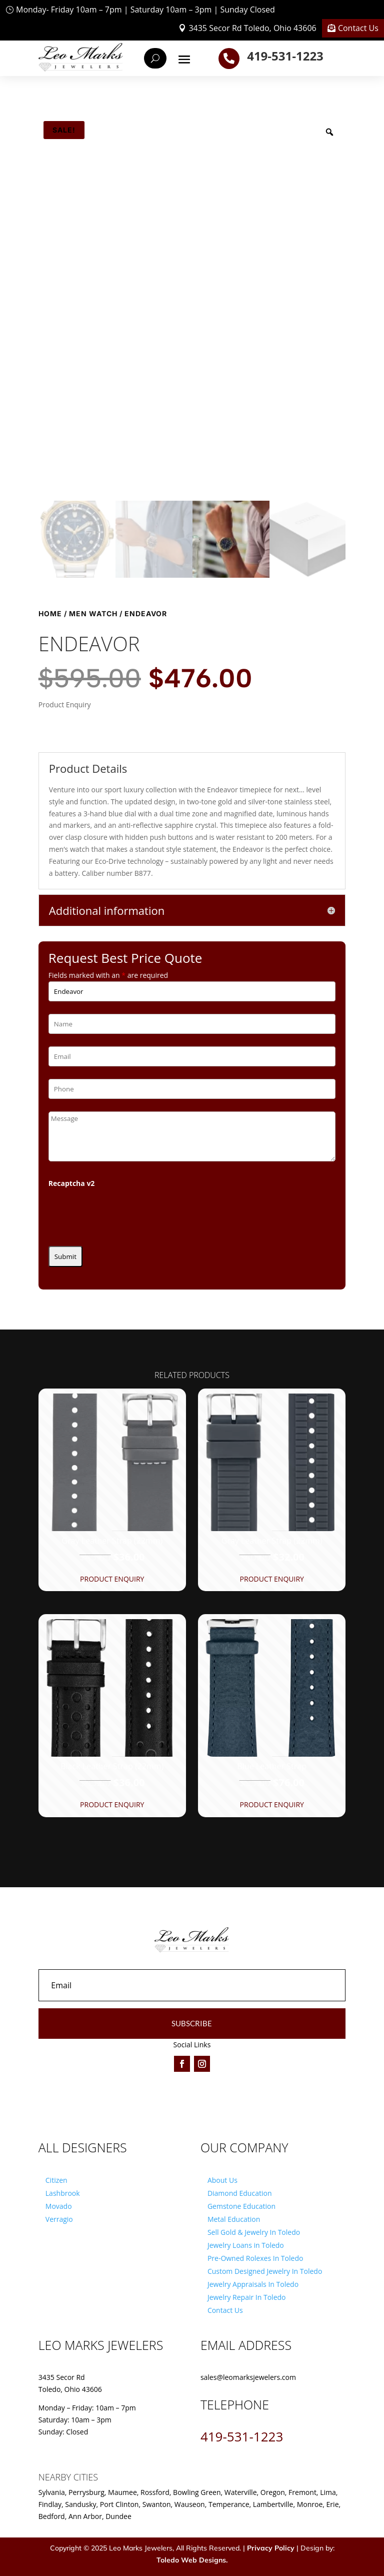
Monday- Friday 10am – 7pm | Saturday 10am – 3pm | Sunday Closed (145, 9)
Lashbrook (63, 2193)
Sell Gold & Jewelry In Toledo (254, 2232)
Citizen (57, 2180)
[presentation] (124, 1213)
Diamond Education (240, 2193)
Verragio (59, 2219)
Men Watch (93, 613)
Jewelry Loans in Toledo (246, 2245)
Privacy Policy (270, 2547)
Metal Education (234, 2219)
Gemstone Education (242, 2206)
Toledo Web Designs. (192, 2559)
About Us (223, 2180)
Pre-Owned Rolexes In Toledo (256, 2258)
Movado (59, 2206)
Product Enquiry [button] (112, 1579)
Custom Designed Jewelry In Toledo (265, 2271)
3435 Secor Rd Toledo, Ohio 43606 (252, 28)
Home (50, 613)
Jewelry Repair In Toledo (247, 2297)
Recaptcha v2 (71, 1183)
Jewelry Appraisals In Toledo (253, 2284)
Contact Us (358, 28)
